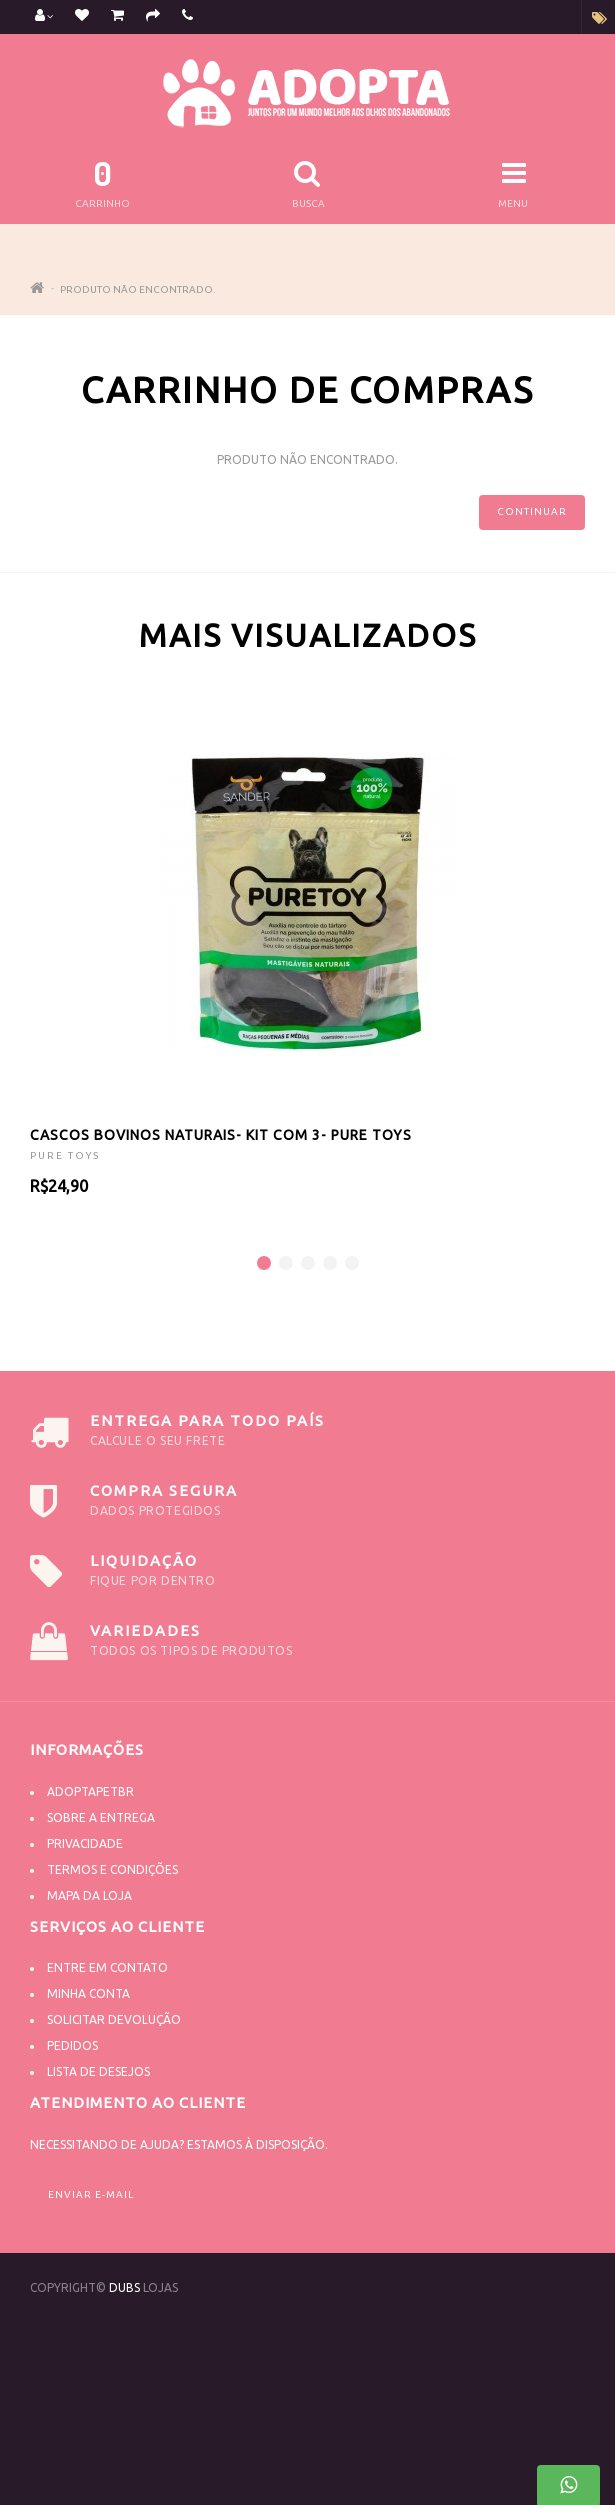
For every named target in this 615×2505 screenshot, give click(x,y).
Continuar (532, 511)
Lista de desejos (98, 2071)
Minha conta (88, 1993)
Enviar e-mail (91, 2194)
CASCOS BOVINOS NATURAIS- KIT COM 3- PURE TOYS (221, 1135)
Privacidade (85, 1843)
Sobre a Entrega (101, 1817)
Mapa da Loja (89, 1895)
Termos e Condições (112, 1869)
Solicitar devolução (114, 2019)
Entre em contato (107, 1967)
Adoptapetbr (90, 1791)
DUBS (124, 2287)
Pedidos (72, 2045)
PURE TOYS (65, 1155)
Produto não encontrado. (137, 289)
